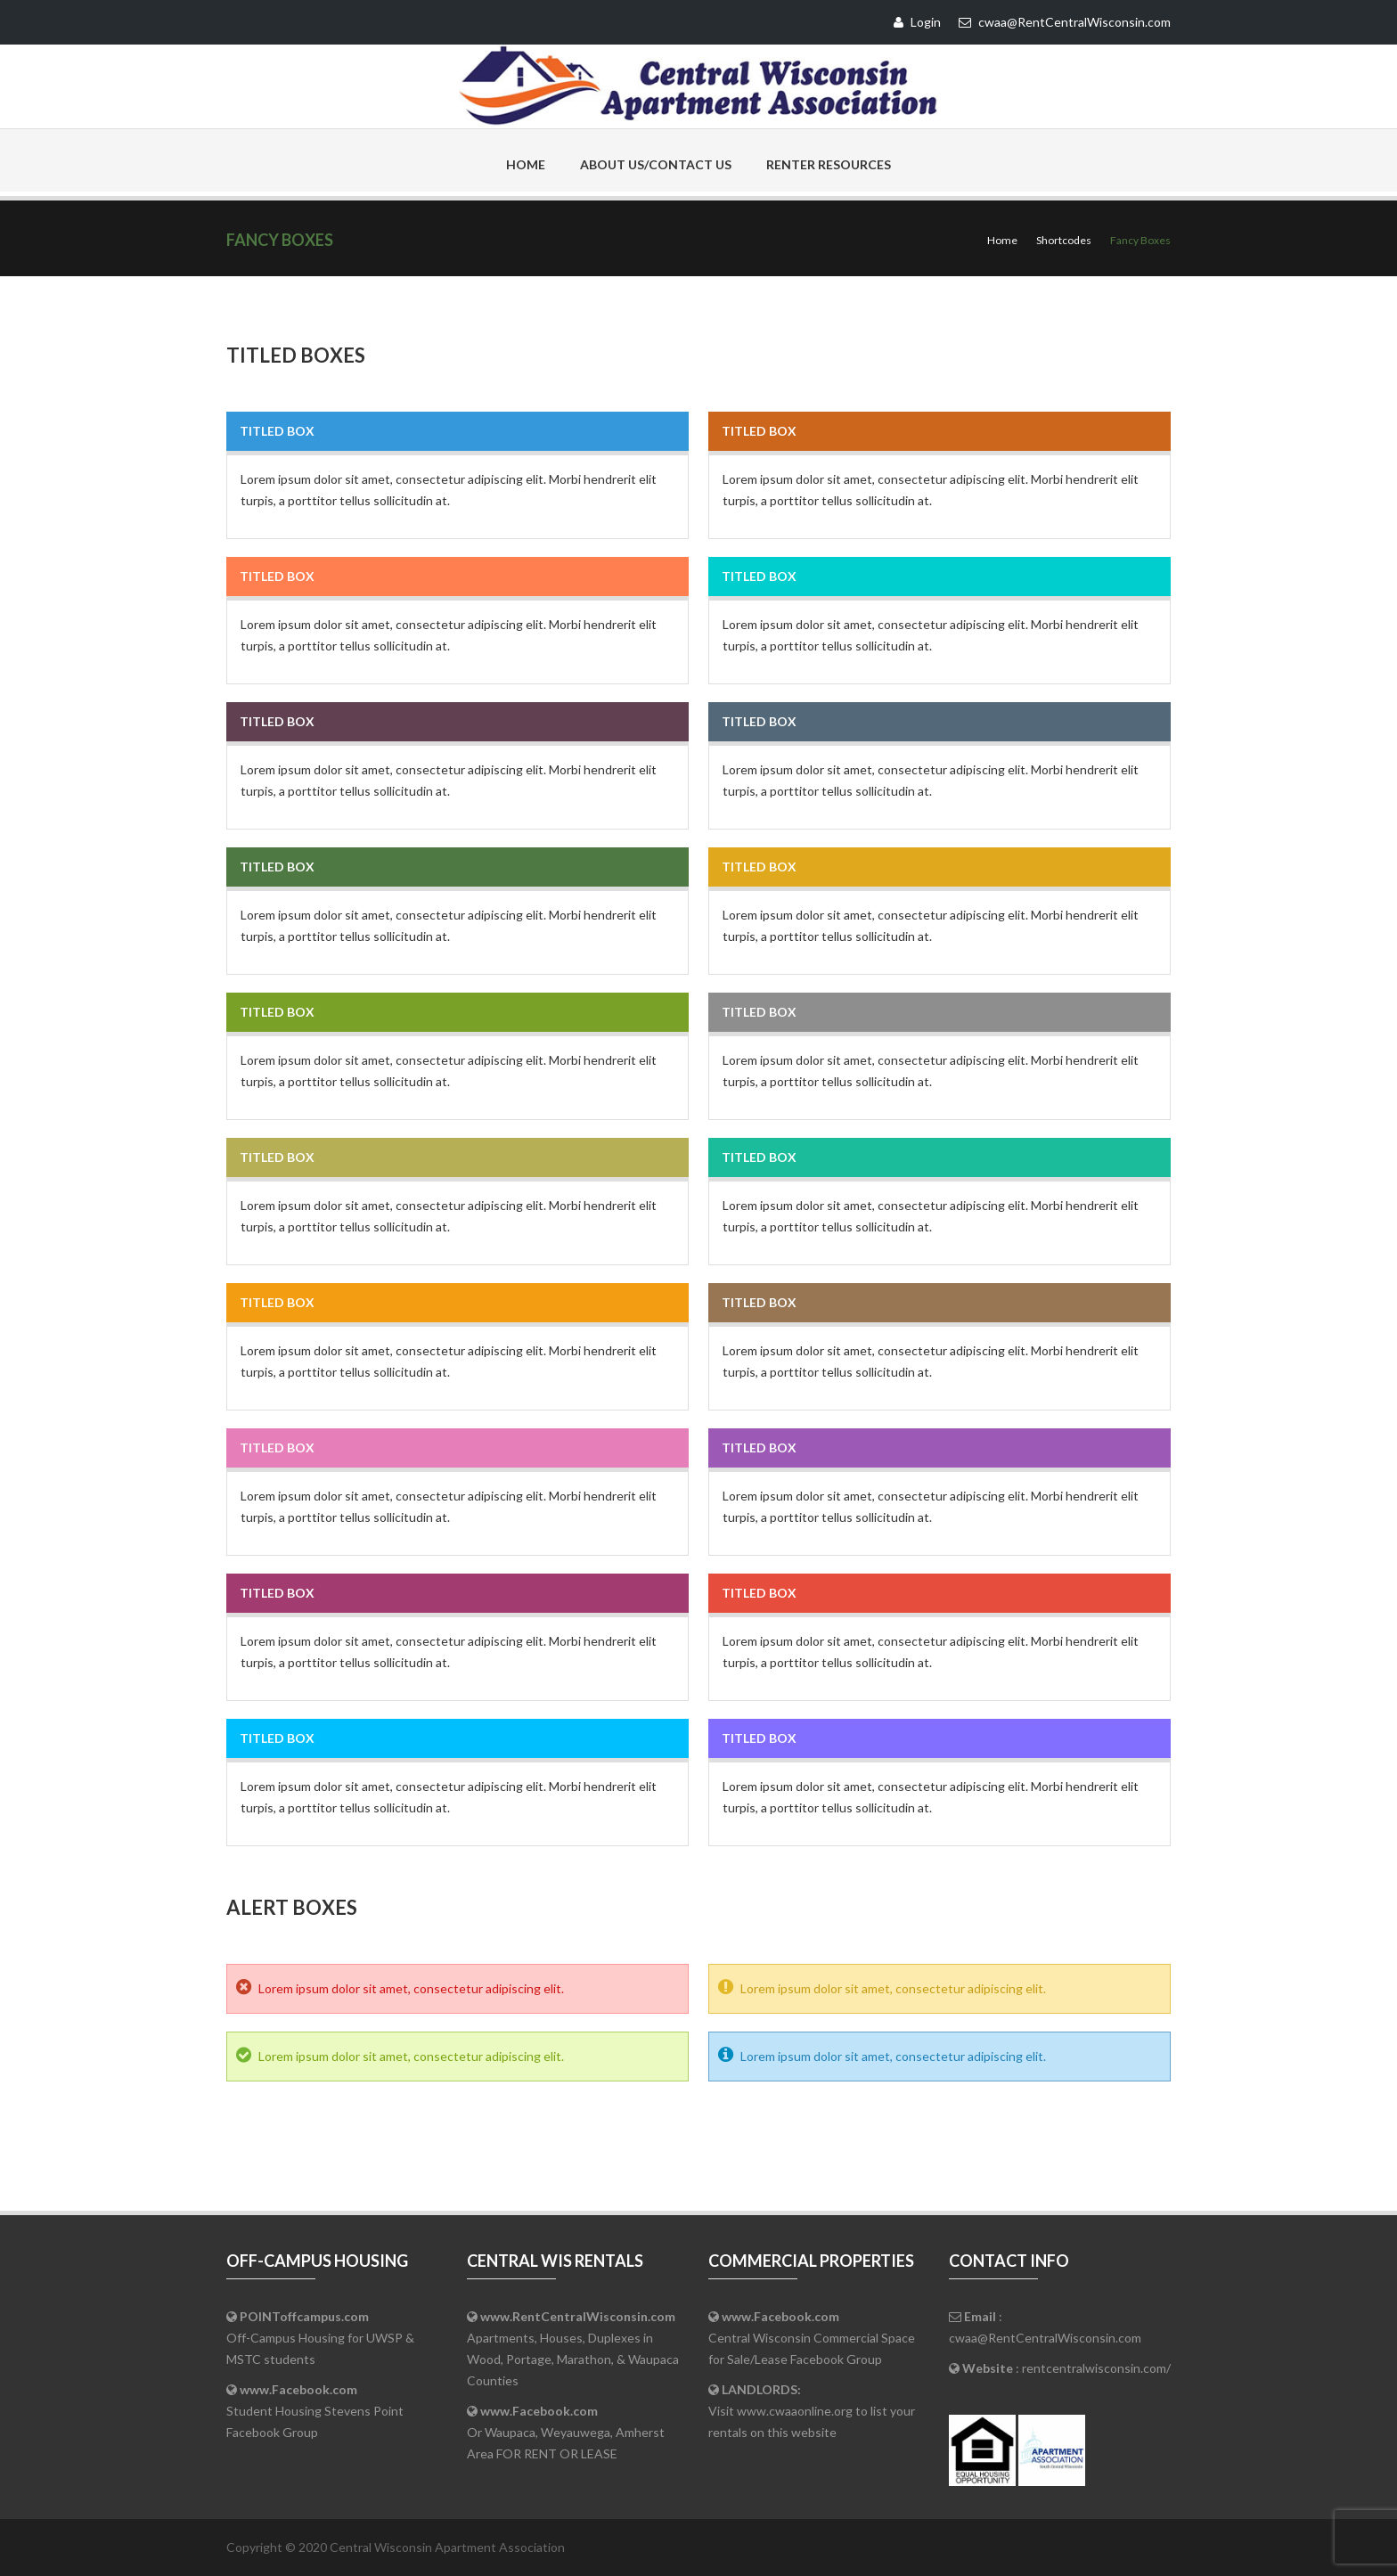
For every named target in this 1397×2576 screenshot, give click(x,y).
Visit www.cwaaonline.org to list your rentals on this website (811, 2411)
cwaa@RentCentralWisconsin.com (1045, 2337)
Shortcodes (1063, 240)
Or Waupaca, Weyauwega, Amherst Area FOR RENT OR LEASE (566, 2432)
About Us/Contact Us (655, 164)
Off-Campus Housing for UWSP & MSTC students (320, 2338)
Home (525, 164)
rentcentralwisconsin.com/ (1096, 2368)
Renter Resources (828, 164)
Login (917, 21)
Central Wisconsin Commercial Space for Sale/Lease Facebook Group (811, 2338)
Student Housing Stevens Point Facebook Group (315, 2411)
